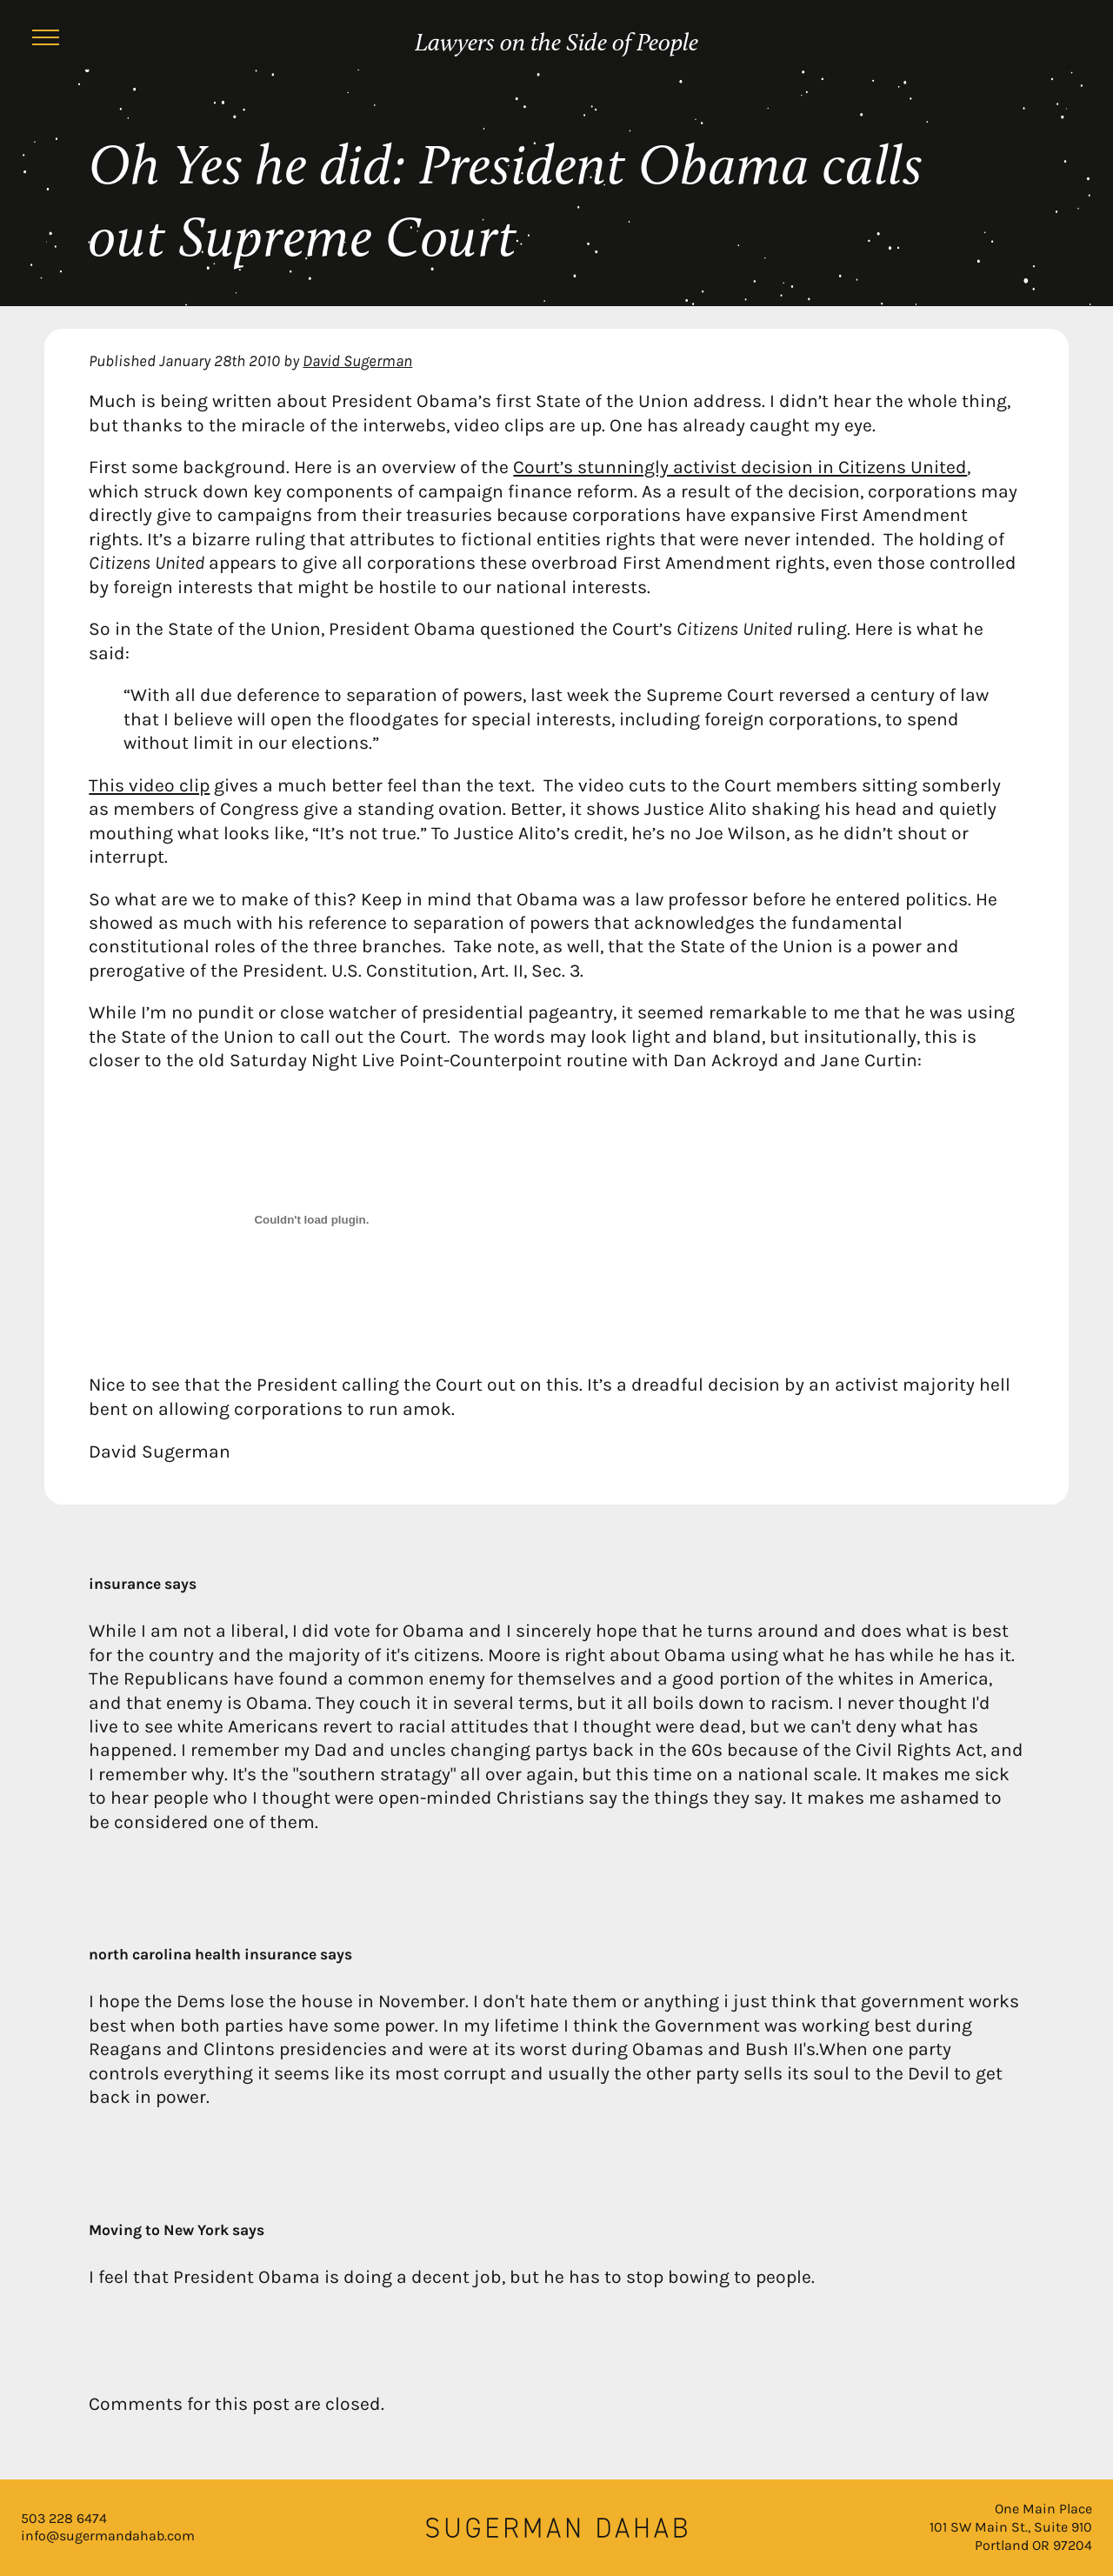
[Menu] (45, 40)
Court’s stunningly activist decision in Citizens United (740, 467)
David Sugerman (357, 360)
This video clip (149, 785)
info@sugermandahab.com (108, 2535)
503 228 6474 (64, 2518)
